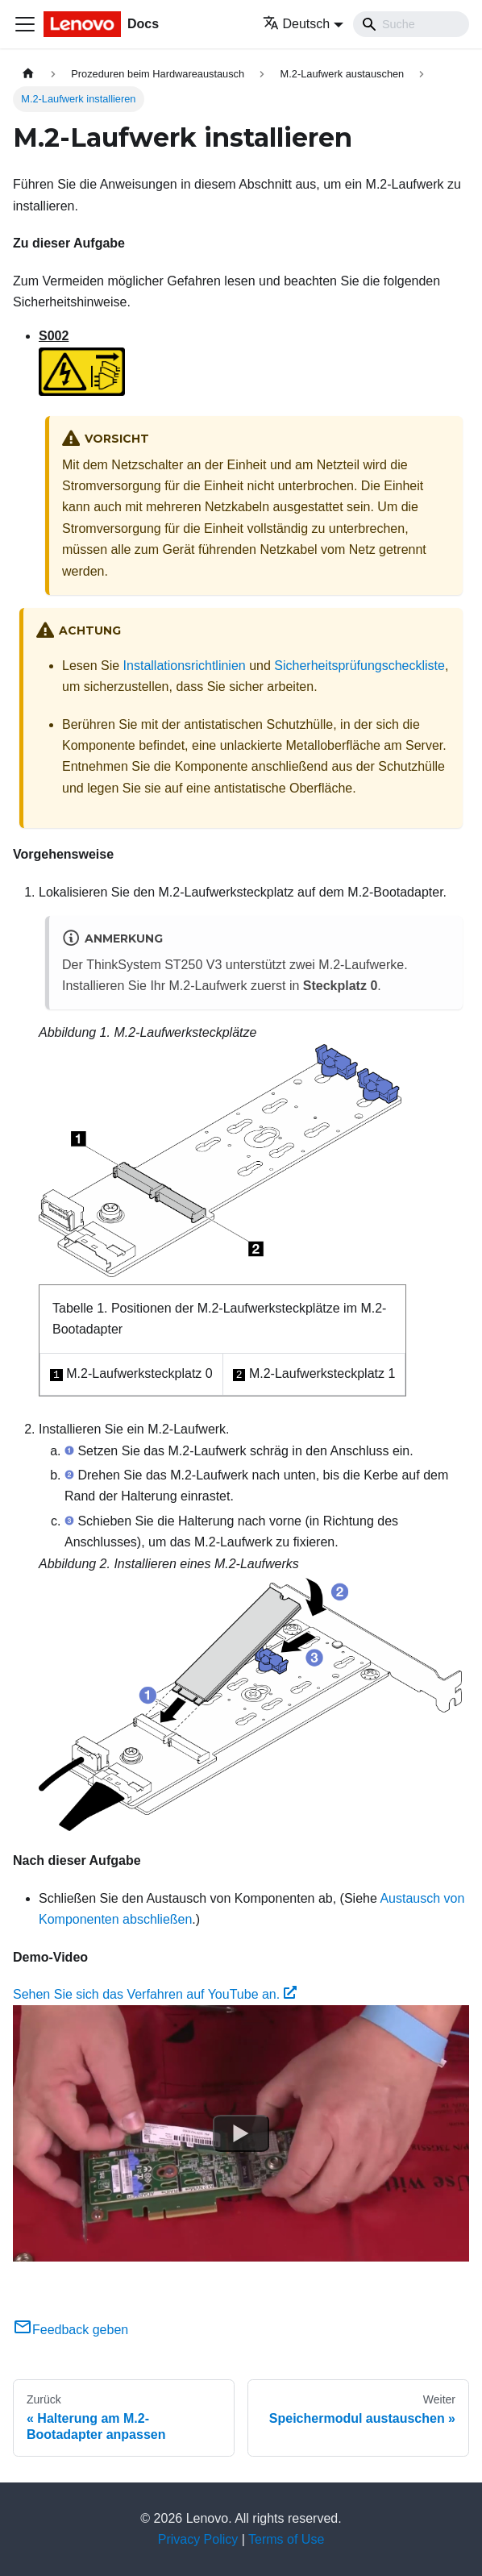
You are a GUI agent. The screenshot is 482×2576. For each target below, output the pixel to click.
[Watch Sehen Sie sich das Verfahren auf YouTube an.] (241, 2133)
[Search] (411, 24)
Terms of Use (286, 2539)
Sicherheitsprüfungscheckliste (359, 665)
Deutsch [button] (296, 24)
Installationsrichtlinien (184, 665)
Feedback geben (70, 2330)
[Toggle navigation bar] (25, 24)
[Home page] (28, 73)
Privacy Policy (198, 2539)
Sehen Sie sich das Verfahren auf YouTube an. (155, 1994)
